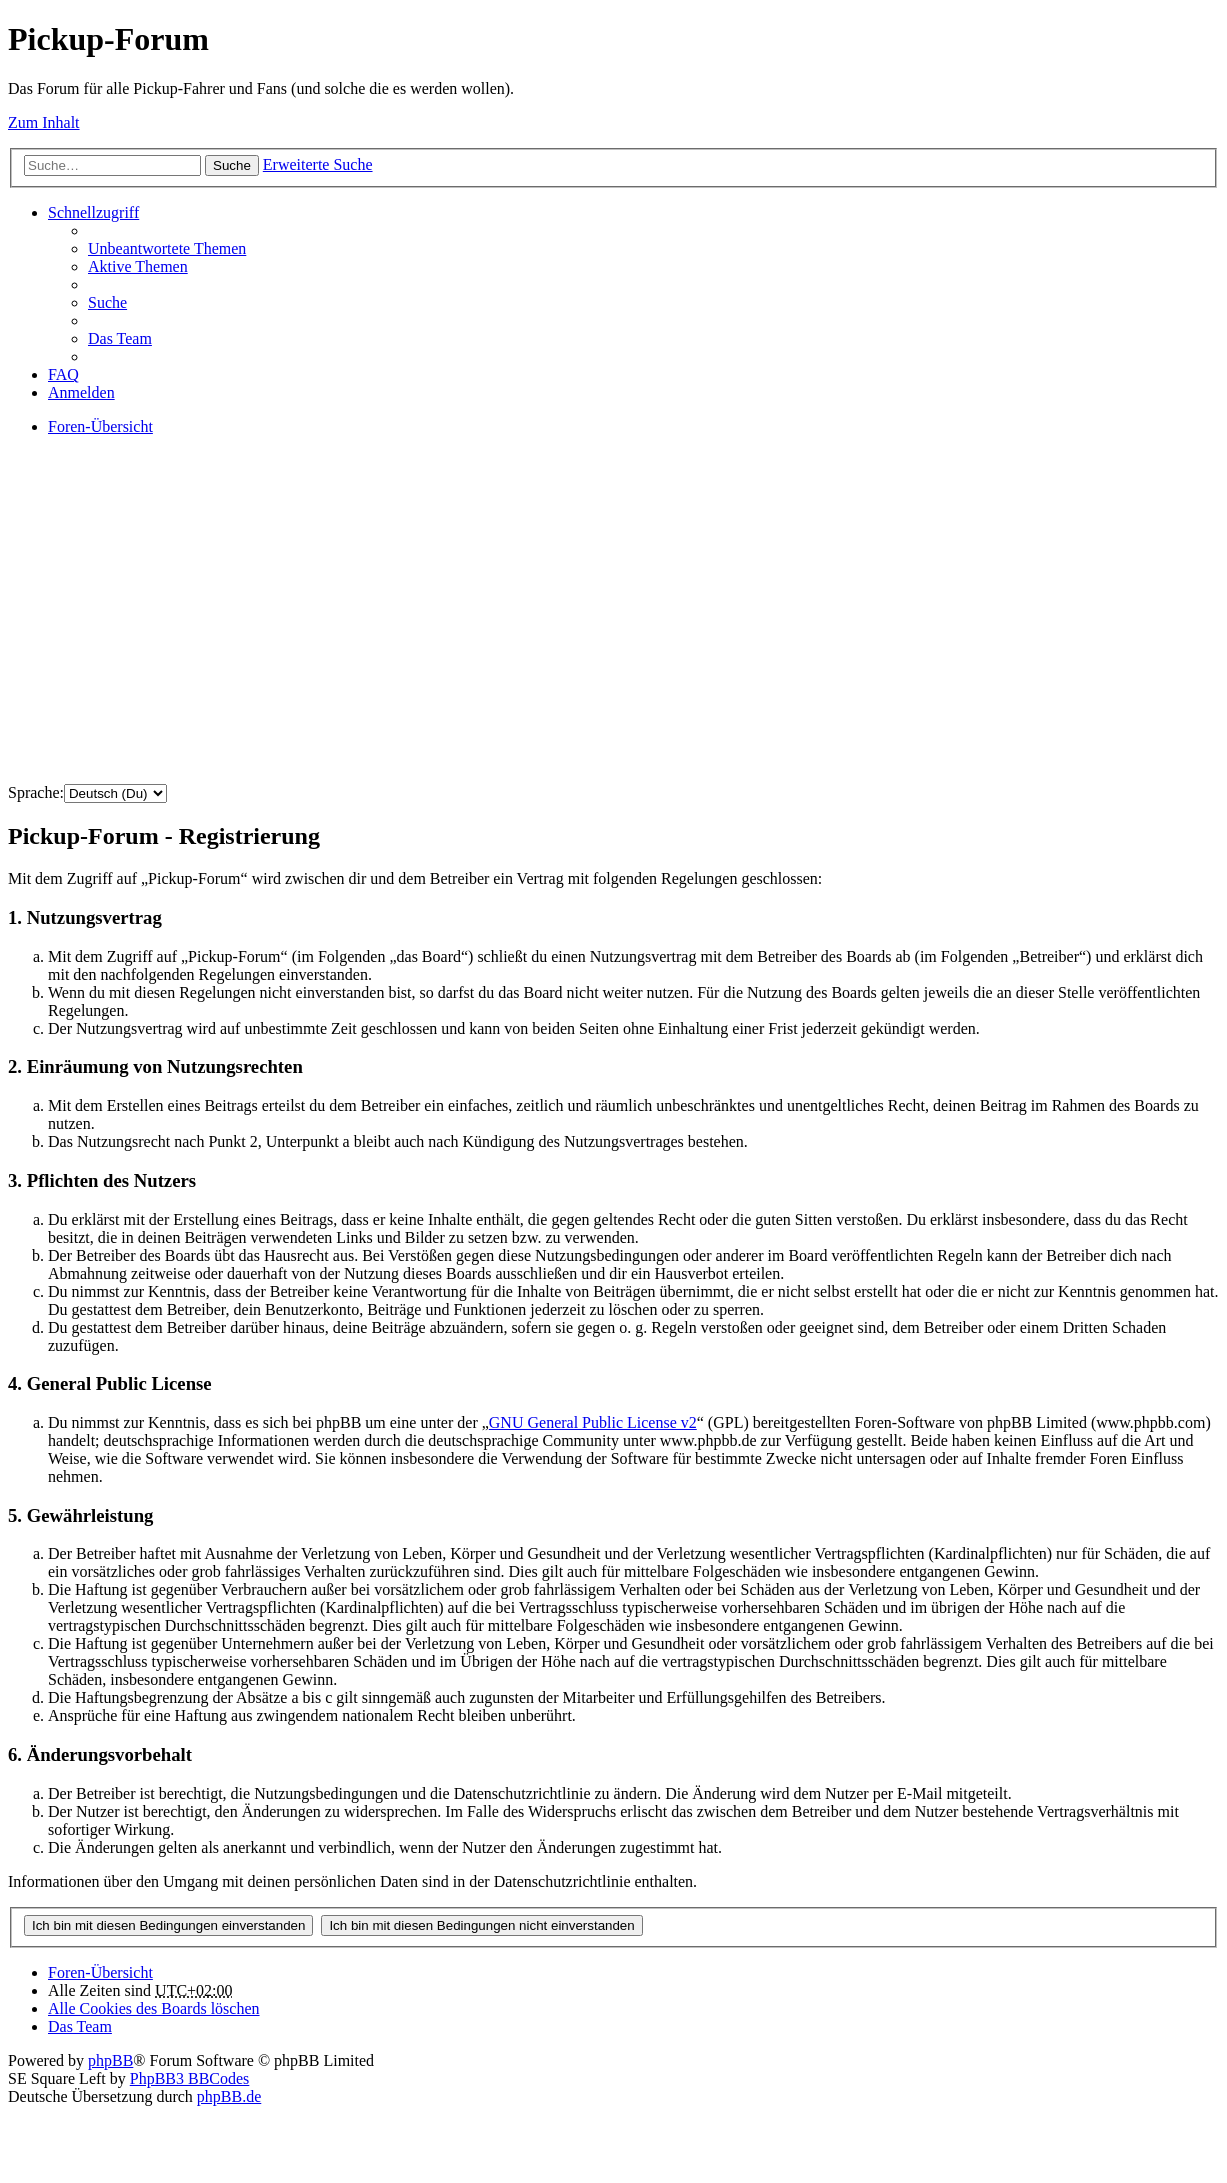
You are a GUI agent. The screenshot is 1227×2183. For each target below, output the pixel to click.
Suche (232, 165)
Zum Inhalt (44, 122)
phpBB (110, 2060)
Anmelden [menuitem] (81, 392)
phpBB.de (229, 2096)
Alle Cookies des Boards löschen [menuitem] (154, 2008)
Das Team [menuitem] (120, 338)
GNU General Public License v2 (593, 1422)
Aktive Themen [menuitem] (138, 266)
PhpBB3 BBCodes (190, 2078)
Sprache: (36, 792)
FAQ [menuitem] (63, 374)
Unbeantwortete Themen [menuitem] (167, 248)
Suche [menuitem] (107, 302)
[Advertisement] (608, 628)
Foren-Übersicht (100, 1972)
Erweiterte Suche (318, 164)
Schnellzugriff (93, 212)
